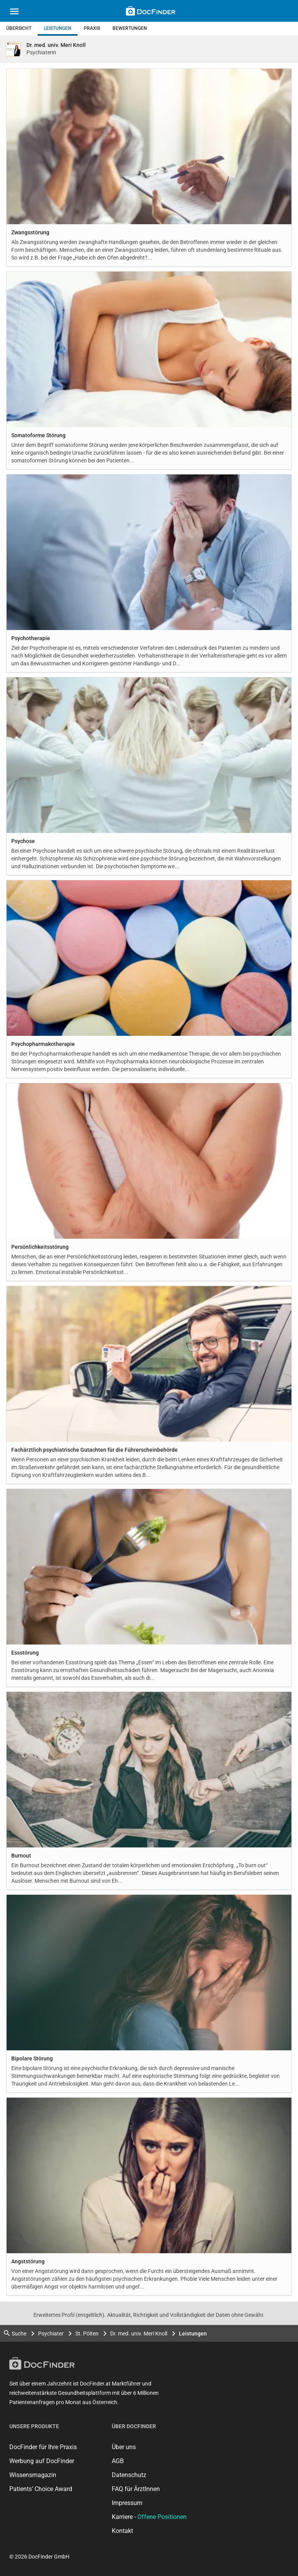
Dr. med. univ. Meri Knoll (138, 2333)
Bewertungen (130, 28)
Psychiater (51, 2333)
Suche (15, 2333)
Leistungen (57, 28)
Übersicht (18, 28)
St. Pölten (87, 2333)
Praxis (92, 28)
